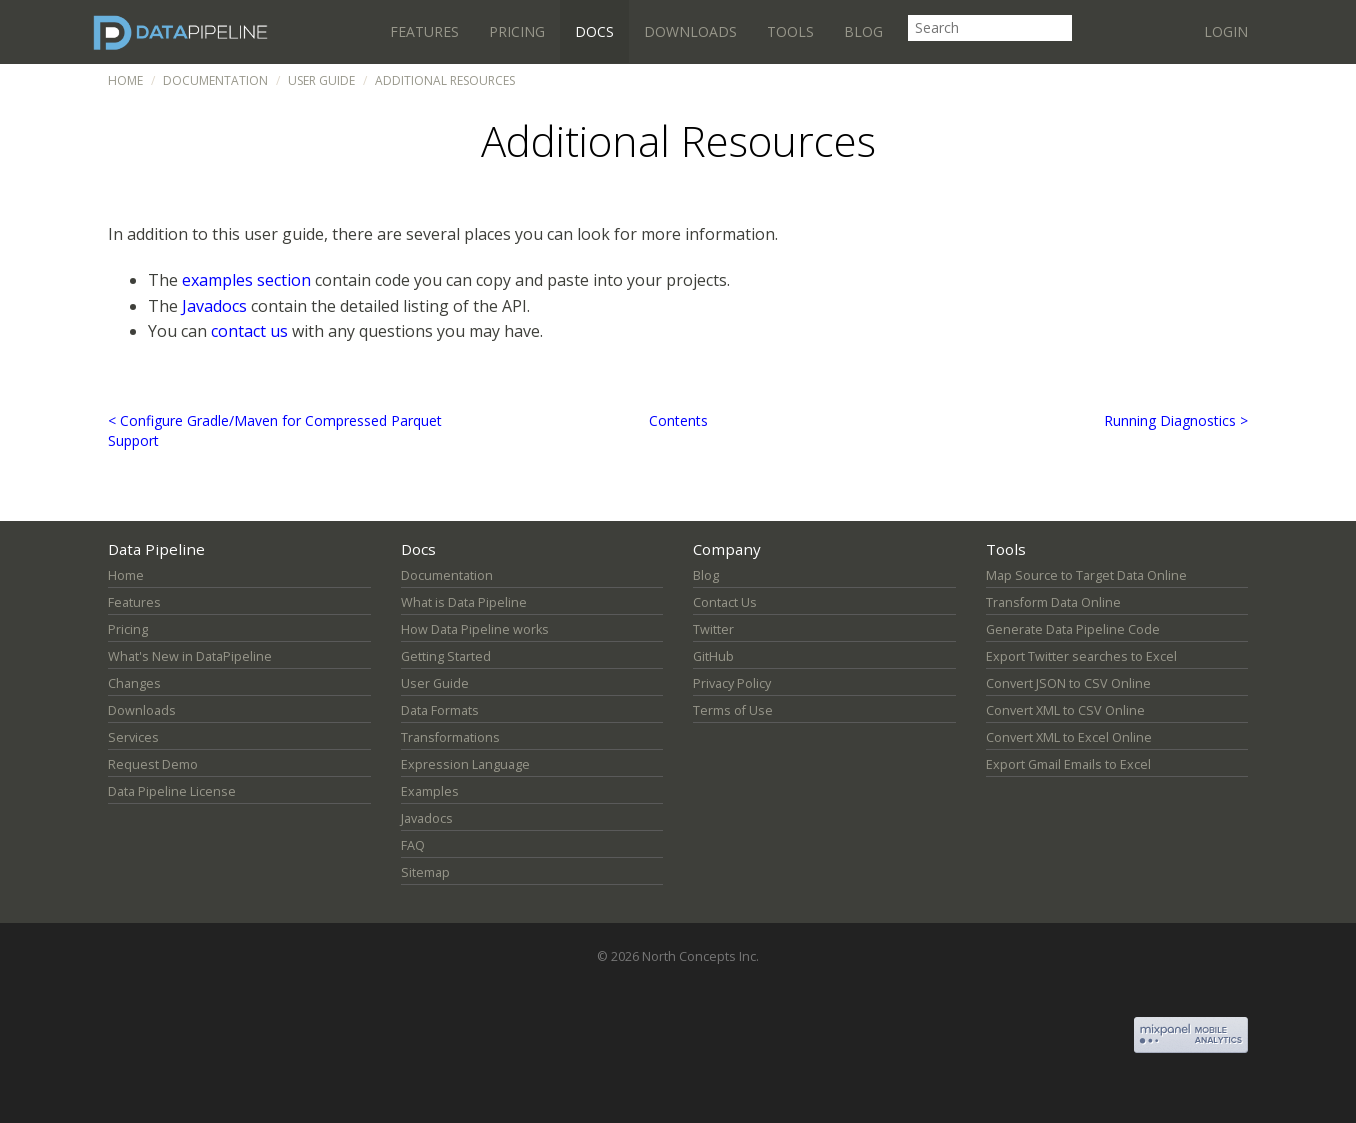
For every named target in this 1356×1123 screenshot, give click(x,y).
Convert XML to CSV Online (1065, 710)
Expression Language (465, 764)
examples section (246, 280)
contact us (249, 331)
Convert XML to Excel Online (1069, 737)
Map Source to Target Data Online (1086, 575)
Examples (430, 791)
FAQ (413, 845)
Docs (594, 31)
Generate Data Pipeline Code (1073, 629)
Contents (678, 420)
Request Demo (153, 764)
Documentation (215, 80)
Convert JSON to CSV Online (1068, 683)
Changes (134, 683)
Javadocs (214, 306)
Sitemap (425, 872)
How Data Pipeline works (475, 629)
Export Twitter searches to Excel (1081, 656)
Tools (790, 31)
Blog (863, 31)
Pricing (517, 31)
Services (133, 737)
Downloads (690, 31)
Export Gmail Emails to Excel (1068, 764)
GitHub (713, 656)
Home (125, 80)
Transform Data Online (1053, 602)
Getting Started (446, 656)
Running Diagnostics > (1176, 420)
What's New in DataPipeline (190, 656)
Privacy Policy (732, 683)
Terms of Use (733, 710)
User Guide (321, 80)
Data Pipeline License (172, 791)
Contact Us (725, 602)
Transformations (450, 737)
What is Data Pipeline (464, 602)
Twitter (713, 629)
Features (424, 31)
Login (1226, 31)
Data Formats (440, 710)
